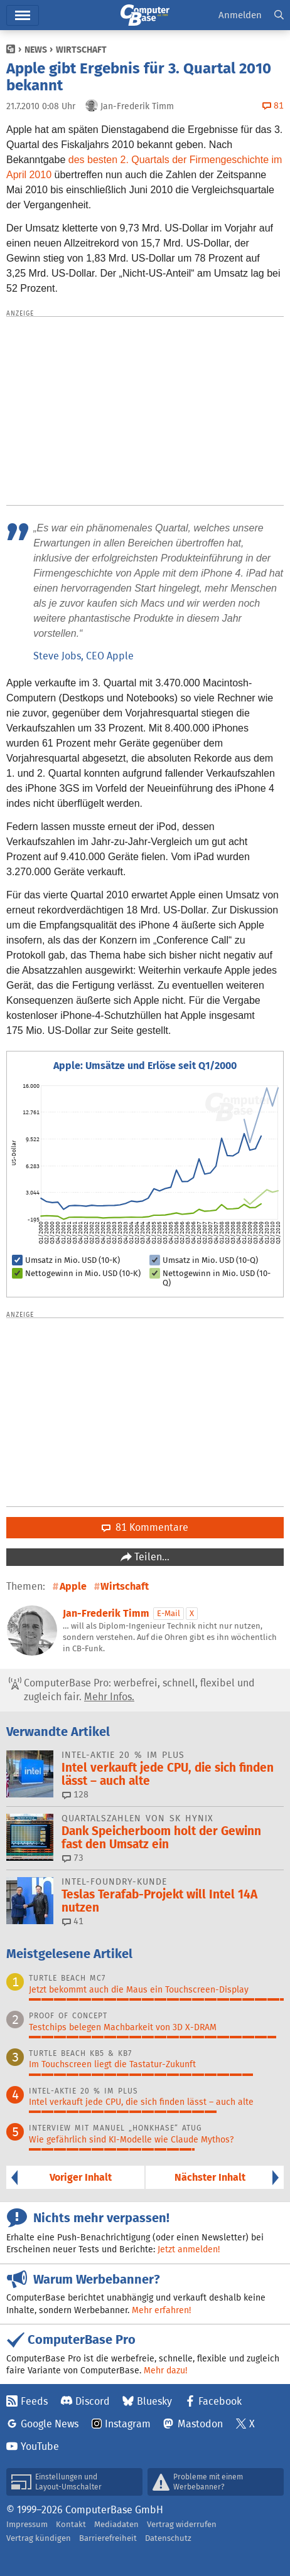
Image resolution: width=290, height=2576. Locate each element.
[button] (279, 15)
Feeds (34, 2401)
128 (75, 1794)
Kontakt (71, 2524)
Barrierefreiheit (108, 2538)
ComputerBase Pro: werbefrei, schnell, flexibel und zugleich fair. (132, 1690)
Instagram (128, 2424)
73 (72, 1857)
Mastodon (200, 2424)
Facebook (220, 2401)
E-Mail (168, 1613)
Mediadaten (116, 2524)
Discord (92, 2401)
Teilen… (150, 1557)
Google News (49, 2424)
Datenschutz (168, 2538)
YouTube (40, 2446)
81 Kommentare (145, 1527)
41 (72, 1921)
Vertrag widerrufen (182, 2524)
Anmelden (240, 14)
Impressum (27, 2524)
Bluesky (154, 2401)
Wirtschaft (81, 49)
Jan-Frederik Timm (106, 1613)
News (35, 49)
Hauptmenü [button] (22, 15)
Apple (73, 1586)
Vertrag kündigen (38, 2538)
